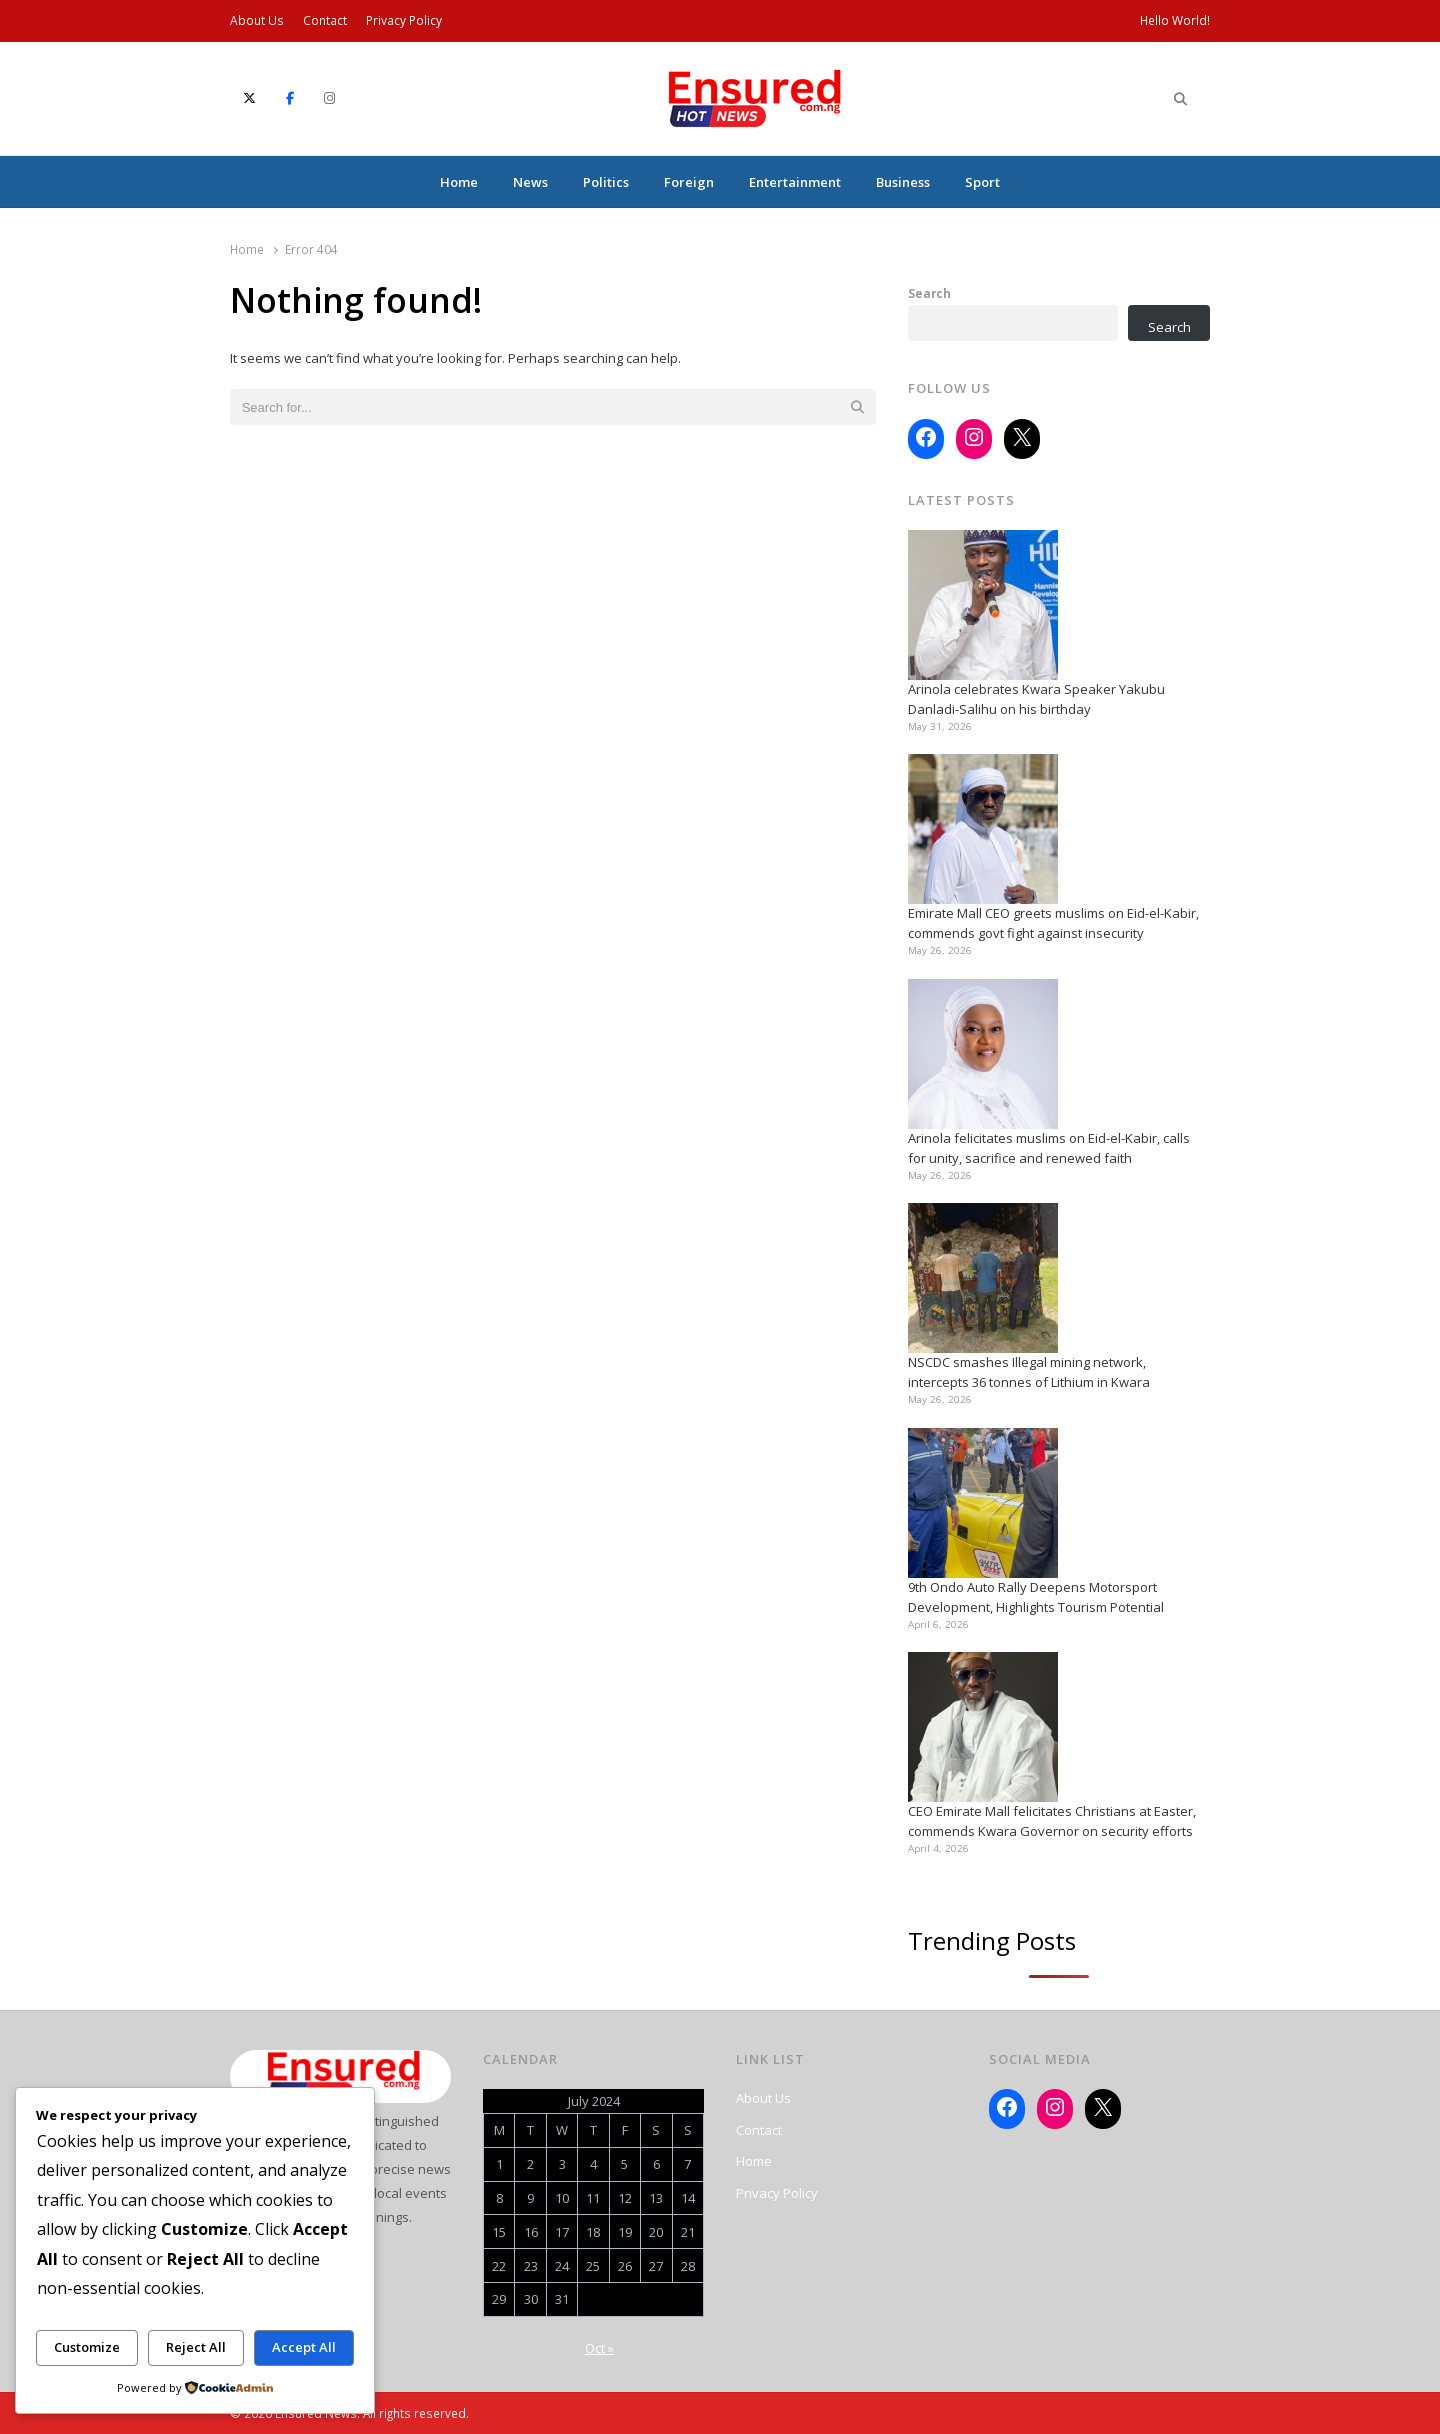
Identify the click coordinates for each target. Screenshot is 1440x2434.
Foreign (689, 182)
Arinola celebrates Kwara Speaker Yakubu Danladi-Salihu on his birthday (1036, 699)
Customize (87, 2347)
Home (459, 182)
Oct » (599, 2348)
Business (903, 182)
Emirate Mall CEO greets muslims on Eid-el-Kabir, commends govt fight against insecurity (1053, 923)
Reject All (196, 2347)
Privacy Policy (404, 20)
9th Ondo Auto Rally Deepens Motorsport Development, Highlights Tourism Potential (1036, 1597)
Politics (606, 182)
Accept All (304, 2347)
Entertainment (795, 182)
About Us (257, 20)
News (530, 182)
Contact (325, 20)
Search (929, 293)
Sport (982, 182)
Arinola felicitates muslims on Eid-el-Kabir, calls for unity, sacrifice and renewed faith (1049, 1148)
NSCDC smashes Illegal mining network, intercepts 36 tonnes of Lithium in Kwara (1029, 1372)
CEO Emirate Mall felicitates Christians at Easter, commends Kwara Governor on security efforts (1052, 1821)
